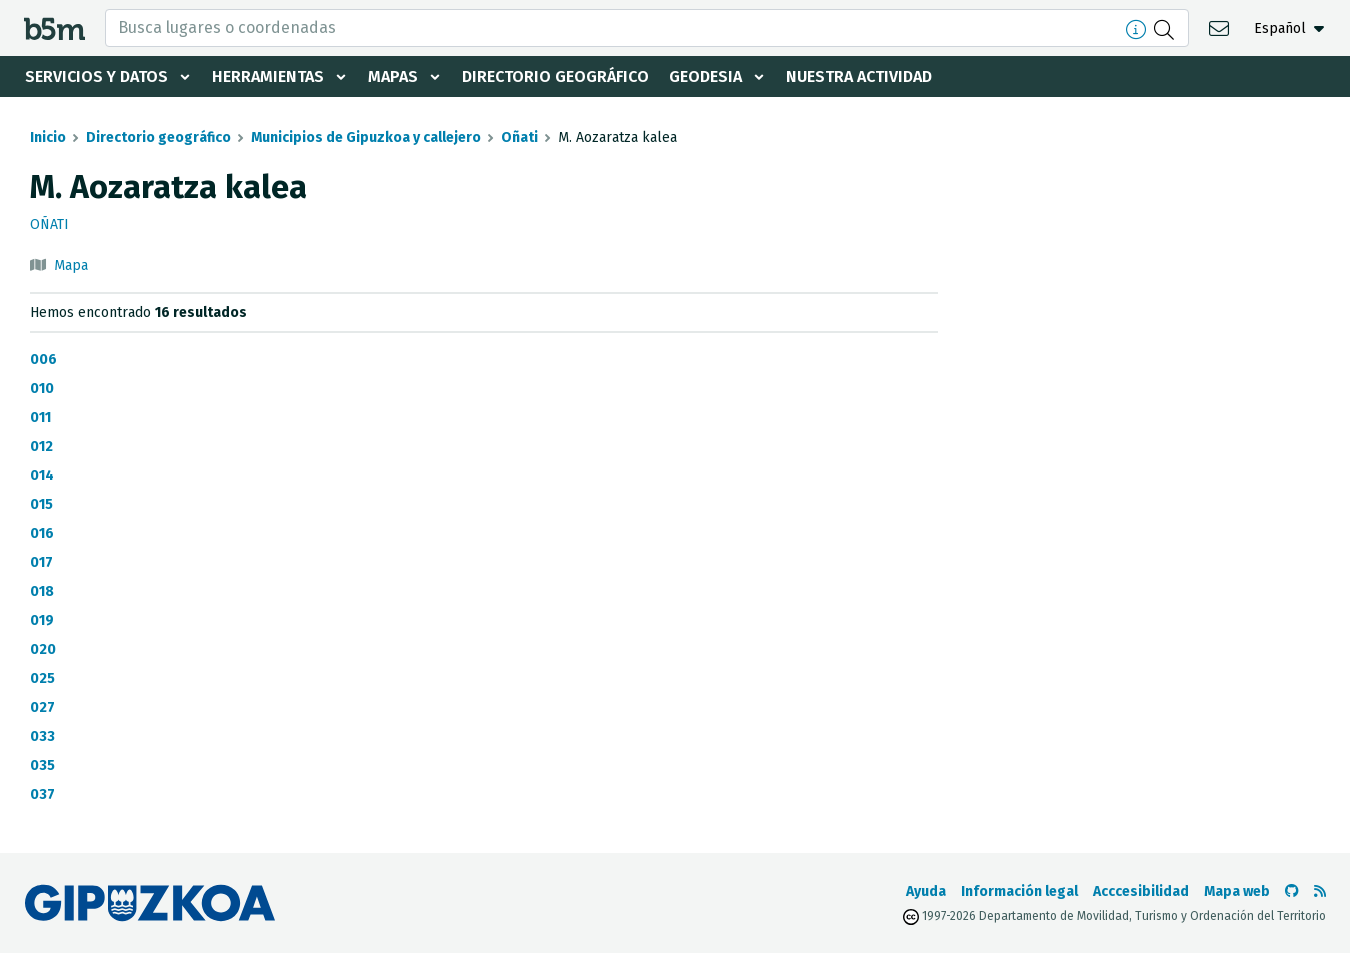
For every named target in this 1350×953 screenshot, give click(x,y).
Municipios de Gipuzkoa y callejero (366, 137)
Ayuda (926, 891)
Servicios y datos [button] (96, 76)
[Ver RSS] (1320, 891)
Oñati (519, 137)
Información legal (1019, 891)
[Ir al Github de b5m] (1292, 891)
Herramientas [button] (268, 76)
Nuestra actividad (859, 76)
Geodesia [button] (705, 76)
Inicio (48, 137)
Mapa (71, 265)
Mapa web (1237, 891)
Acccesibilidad (1141, 891)
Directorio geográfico (555, 76)
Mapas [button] (393, 76)
